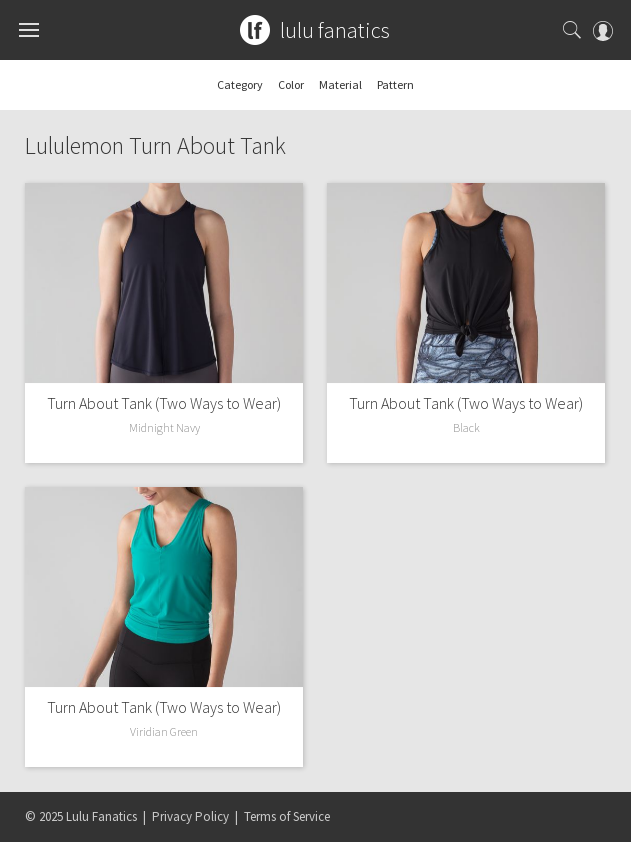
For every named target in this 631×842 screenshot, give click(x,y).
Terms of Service (287, 816)
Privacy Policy (190, 816)
